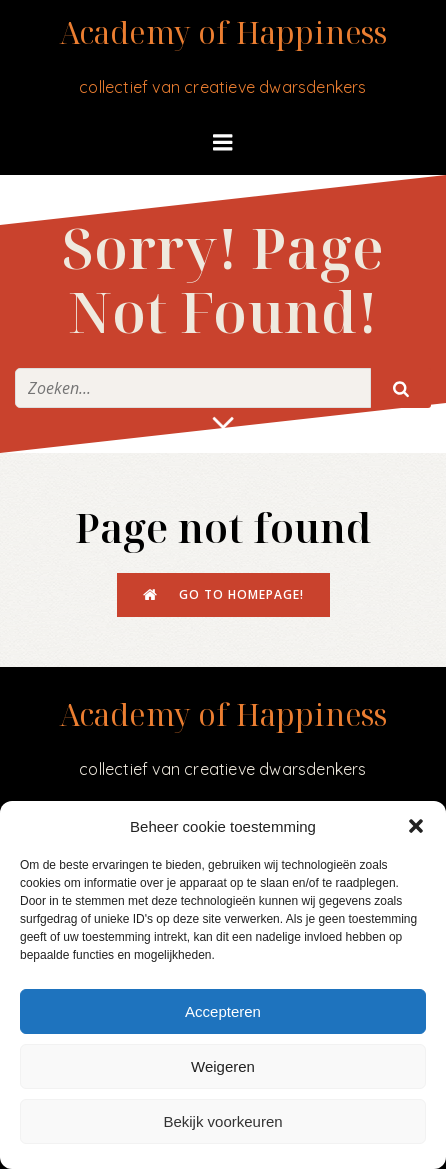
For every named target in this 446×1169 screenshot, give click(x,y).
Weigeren (223, 1066)
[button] (416, 826)
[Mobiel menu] (223, 143)
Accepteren (223, 1011)
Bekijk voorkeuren (222, 1121)
